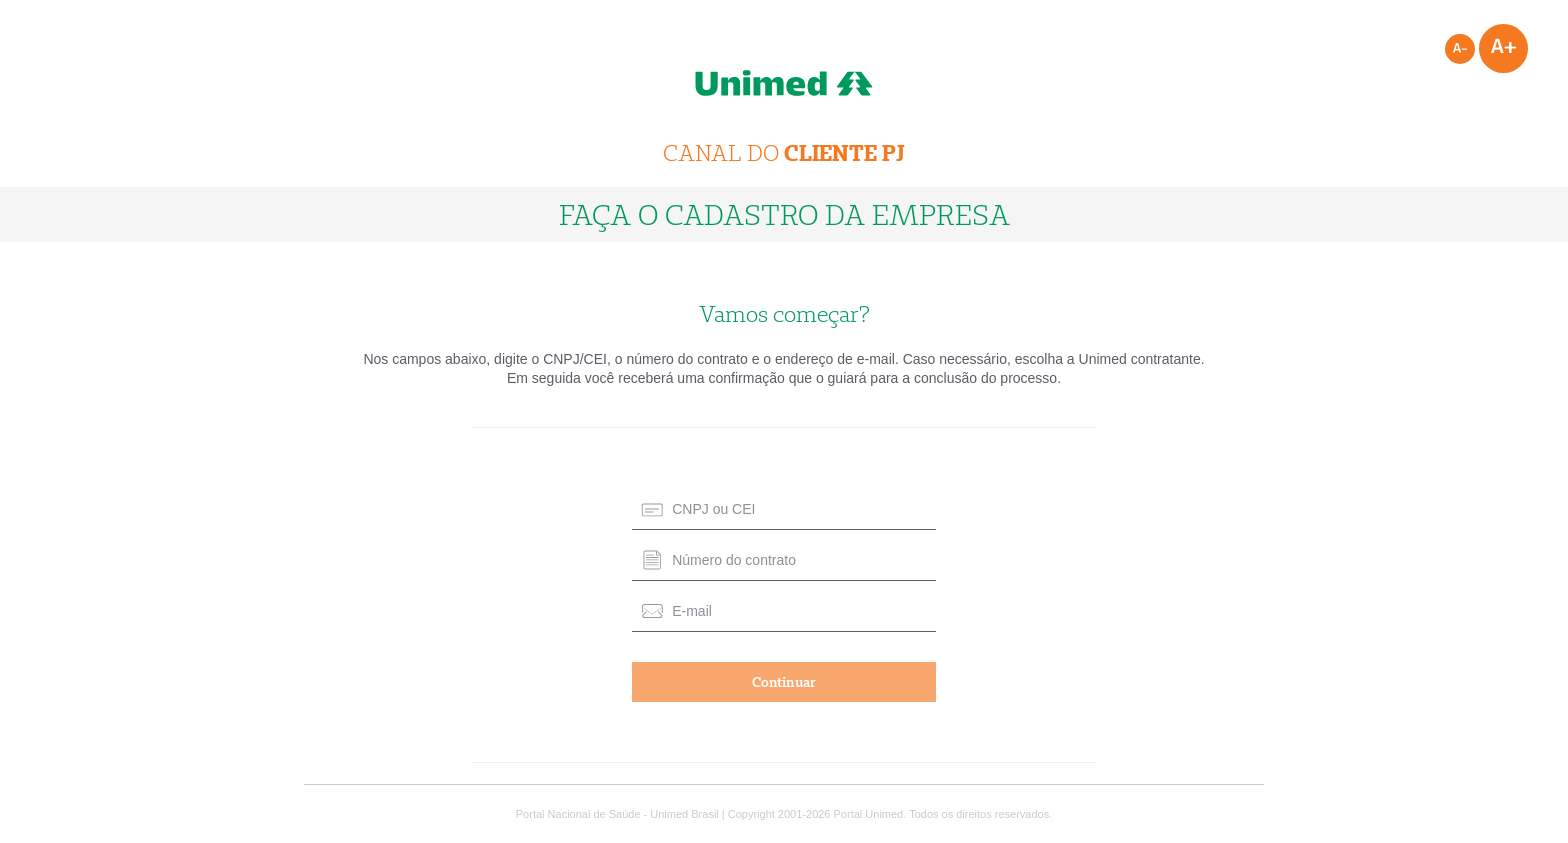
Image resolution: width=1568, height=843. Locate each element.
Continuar (784, 682)
